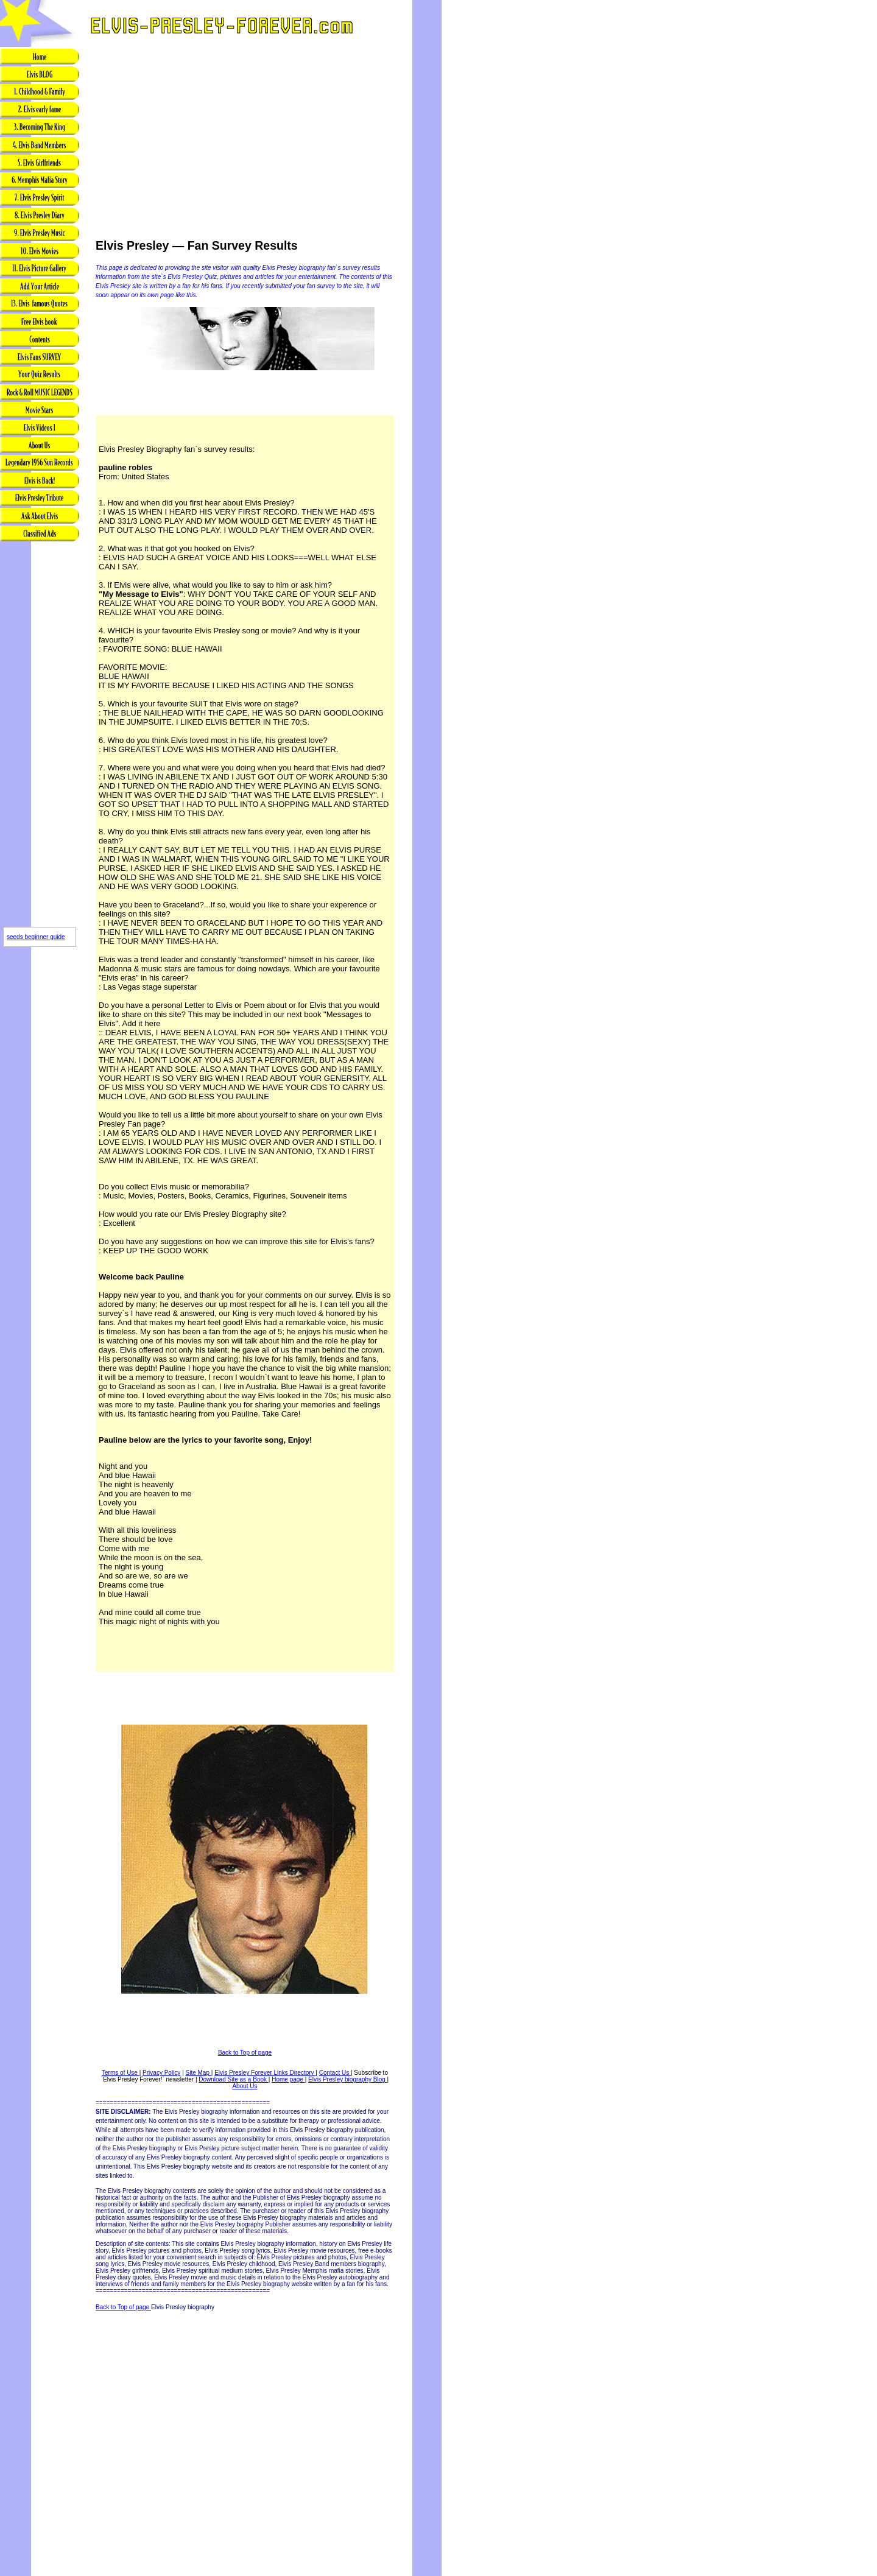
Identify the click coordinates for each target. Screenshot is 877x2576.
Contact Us (335, 2072)
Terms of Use (120, 2072)
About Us (244, 2086)
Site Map (198, 2072)
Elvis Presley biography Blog (347, 2079)
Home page (288, 2079)
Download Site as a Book (234, 2079)
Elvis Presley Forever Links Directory (264, 2072)
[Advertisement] (39, 735)
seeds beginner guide (36, 937)
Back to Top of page (245, 2052)
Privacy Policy (161, 2072)
